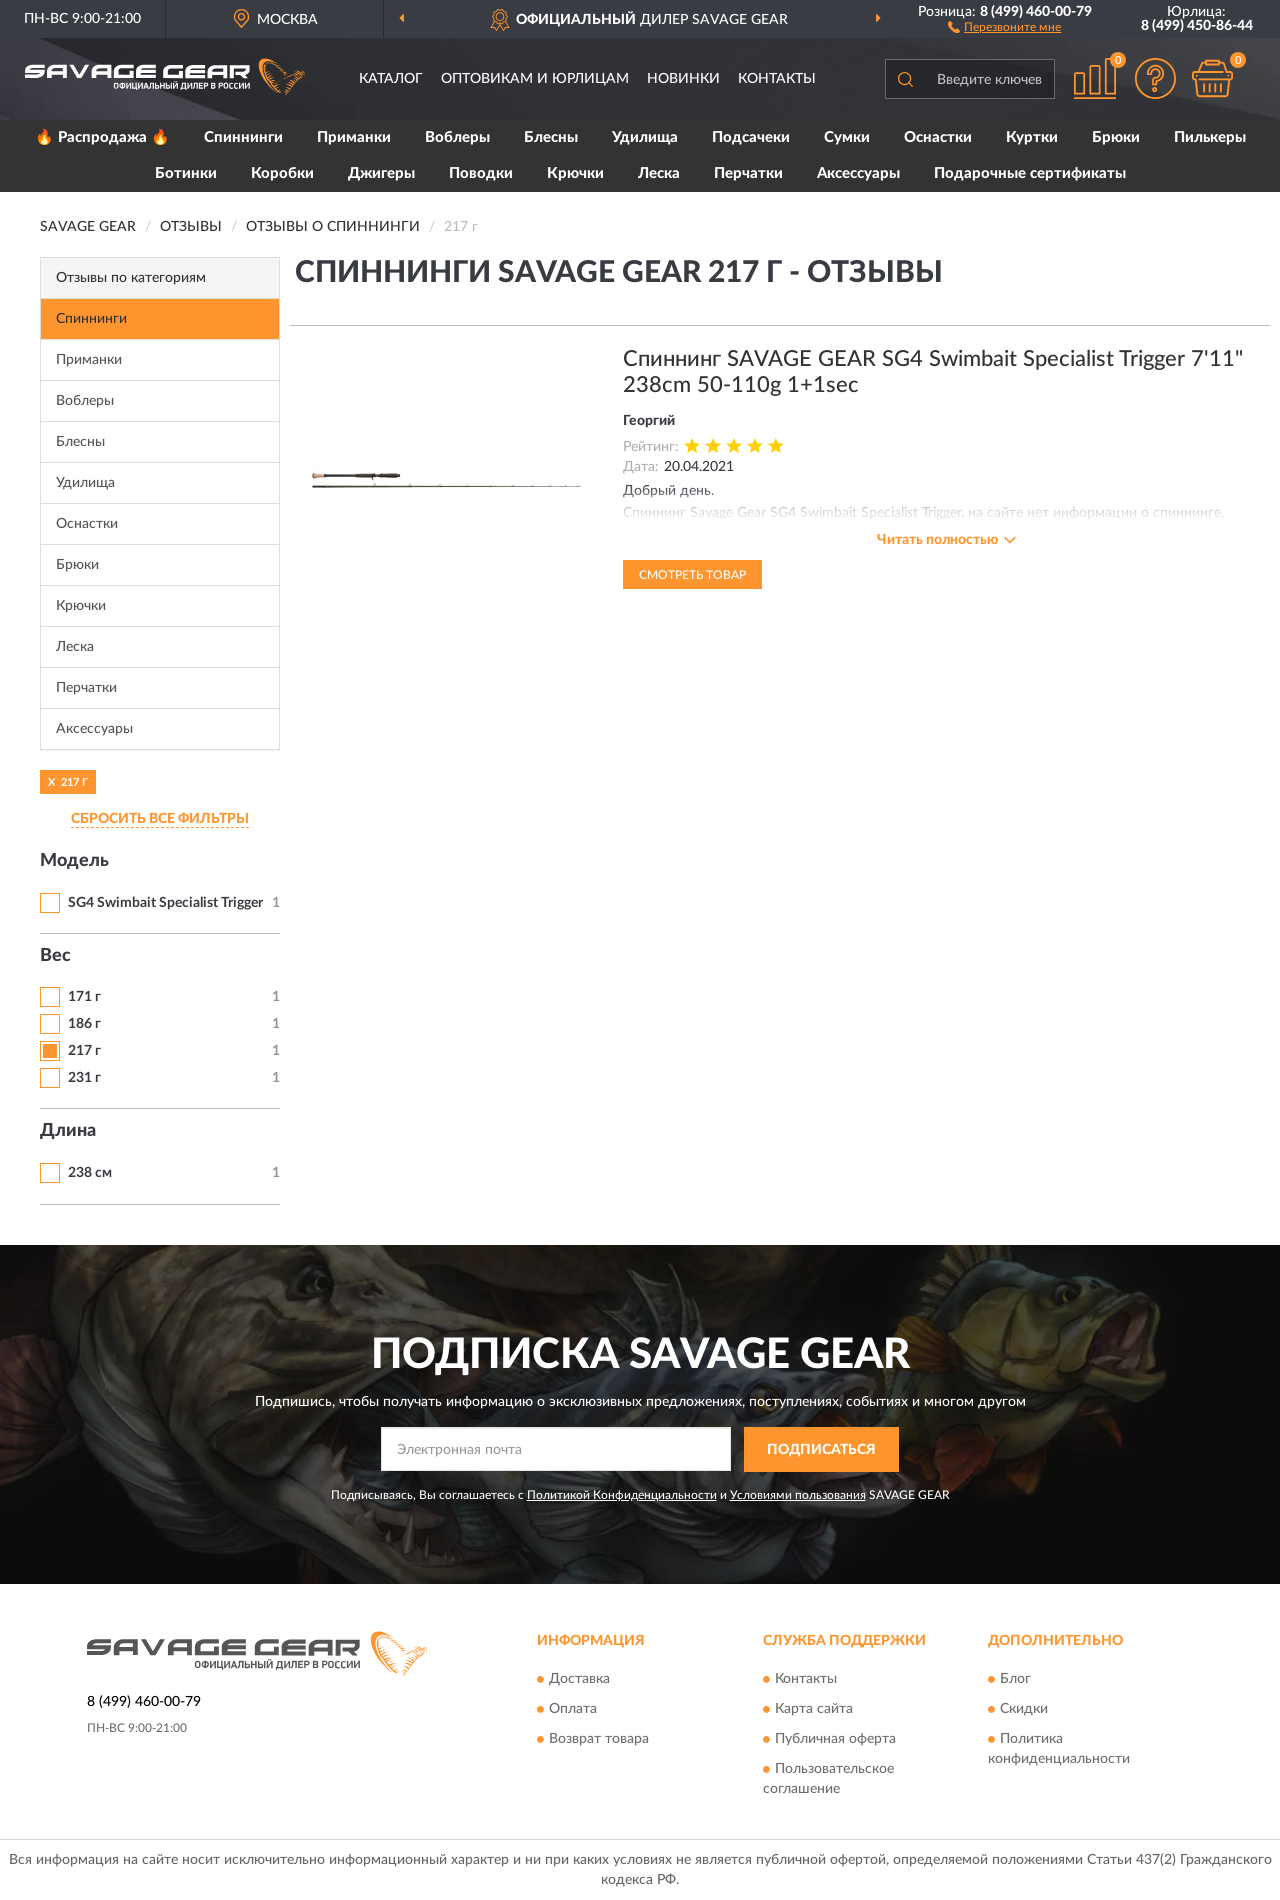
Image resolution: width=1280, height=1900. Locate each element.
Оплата (573, 1710)
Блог (1015, 1680)
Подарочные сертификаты (1030, 173)
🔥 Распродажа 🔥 (102, 137)
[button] (1004, 26)
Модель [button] (74, 861)
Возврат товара (599, 1740)
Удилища (645, 137)
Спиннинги (243, 137)
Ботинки (186, 173)
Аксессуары (858, 173)
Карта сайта (814, 1710)
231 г (84, 1078)
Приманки (354, 137)
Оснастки (938, 137)
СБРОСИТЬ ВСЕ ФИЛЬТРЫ (160, 819)
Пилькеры (1210, 137)
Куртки (1032, 137)
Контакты (777, 79)
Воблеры (457, 137)
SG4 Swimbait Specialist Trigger (165, 903)
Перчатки (748, 173)
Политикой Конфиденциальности (622, 1495)
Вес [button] (55, 956)
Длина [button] (68, 1131)
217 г (84, 1051)
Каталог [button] (391, 79)
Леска (659, 173)
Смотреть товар (692, 575)
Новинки (683, 79)
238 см (90, 1173)
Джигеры (381, 173)
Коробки (282, 173)
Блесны (551, 137)
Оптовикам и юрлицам (535, 79)
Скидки (1024, 1710)
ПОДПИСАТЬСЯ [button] (821, 1450)
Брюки (1116, 137)
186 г (84, 1024)
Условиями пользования (798, 1495)
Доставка (579, 1680)
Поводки (481, 173)
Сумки (847, 137)
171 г (84, 997)
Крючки (575, 173)
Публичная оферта (835, 1740)
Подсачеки (751, 137)
